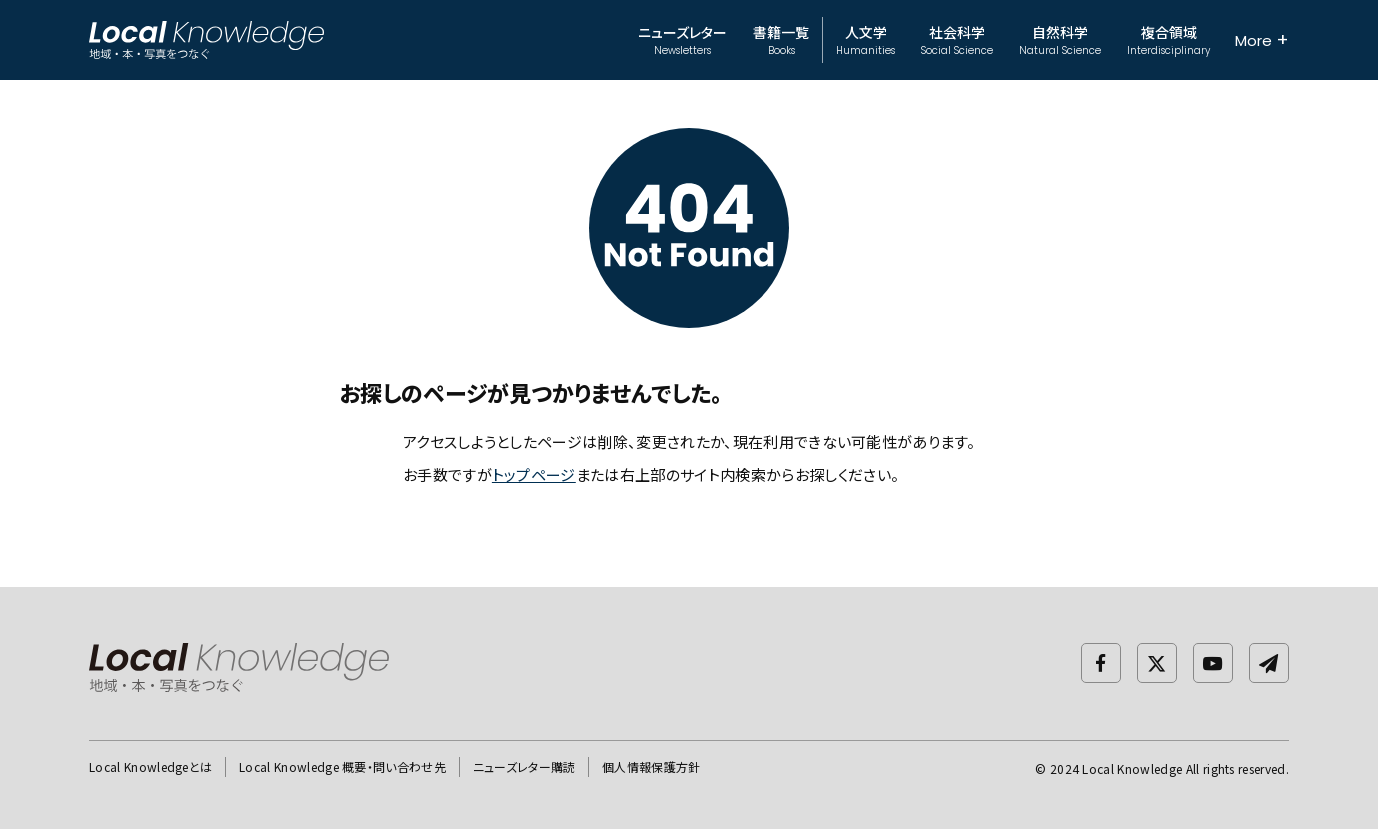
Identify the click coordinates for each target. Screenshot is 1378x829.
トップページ (534, 474)
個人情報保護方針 (651, 766)
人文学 (865, 40)
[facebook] (1101, 663)
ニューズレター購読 (524, 766)
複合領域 (1168, 40)
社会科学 (957, 40)
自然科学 (1060, 40)
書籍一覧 (781, 40)
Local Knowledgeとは (150, 766)
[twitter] (1157, 663)
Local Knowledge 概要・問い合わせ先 (342, 766)
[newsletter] (1269, 663)
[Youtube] (1213, 663)
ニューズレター (682, 40)
